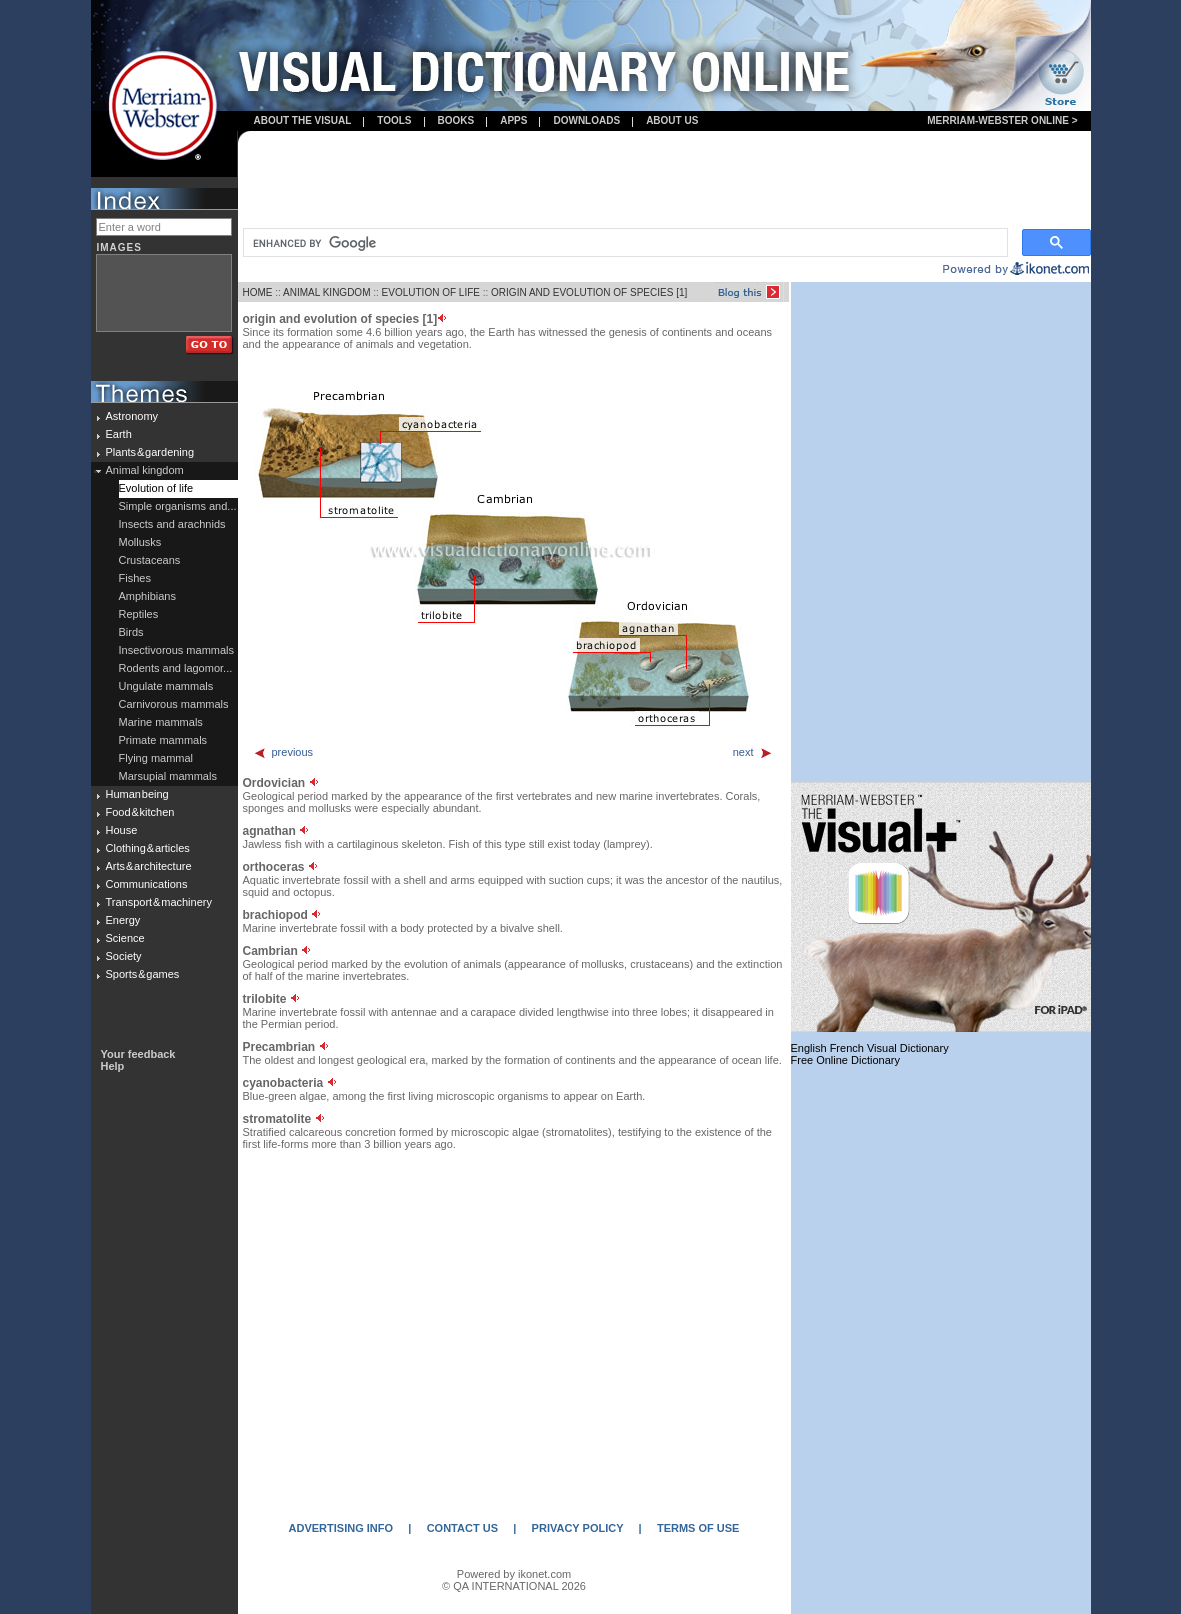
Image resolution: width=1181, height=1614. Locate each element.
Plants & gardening (150, 452)
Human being (137, 794)
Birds (131, 632)
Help (113, 1066)
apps (513, 120)
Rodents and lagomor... (176, 668)
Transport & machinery (159, 902)
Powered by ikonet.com (514, 1574)
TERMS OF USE (698, 1528)
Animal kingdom (145, 470)
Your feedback (138, 1054)
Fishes (135, 578)
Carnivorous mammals (174, 704)
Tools (394, 120)
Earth (119, 434)
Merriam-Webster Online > (1002, 120)
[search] (623, 243)
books (456, 120)
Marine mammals (161, 722)
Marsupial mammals (168, 776)
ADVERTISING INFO (341, 1528)
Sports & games (143, 974)
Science (125, 938)
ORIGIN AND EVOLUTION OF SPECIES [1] (589, 292)
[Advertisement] (664, 181)
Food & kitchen (140, 812)
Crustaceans (150, 560)
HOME (258, 292)
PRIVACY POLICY (578, 1528)
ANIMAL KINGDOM (326, 292)
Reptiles (139, 614)
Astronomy (132, 416)
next (753, 752)
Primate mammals (163, 740)
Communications (147, 884)
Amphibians (147, 596)
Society (124, 956)
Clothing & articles (148, 848)
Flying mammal (156, 758)
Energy (123, 920)
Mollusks (140, 542)
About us (672, 120)
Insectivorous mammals (177, 650)
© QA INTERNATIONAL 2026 (514, 1586)
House (122, 830)
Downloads (586, 120)
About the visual (303, 120)
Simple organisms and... (178, 506)
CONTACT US (462, 1528)
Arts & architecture (149, 866)
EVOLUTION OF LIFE (431, 292)
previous (283, 752)
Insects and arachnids (172, 524)
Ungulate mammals (166, 686)
